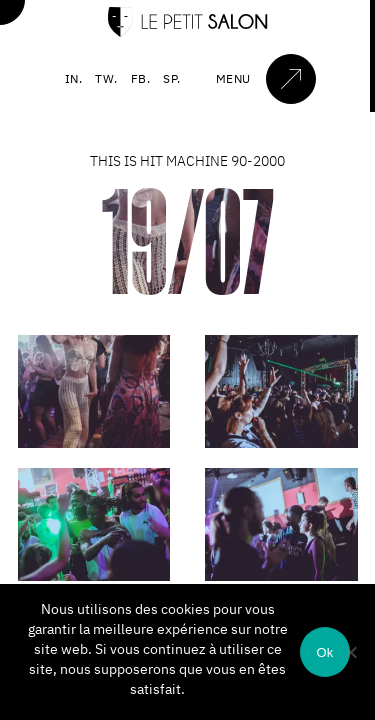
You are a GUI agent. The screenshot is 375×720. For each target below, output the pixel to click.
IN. (74, 78)
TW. (106, 78)
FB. (141, 78)
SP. (172, 78)
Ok (324, 652)
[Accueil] (188, 32)
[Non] (350, 652)
